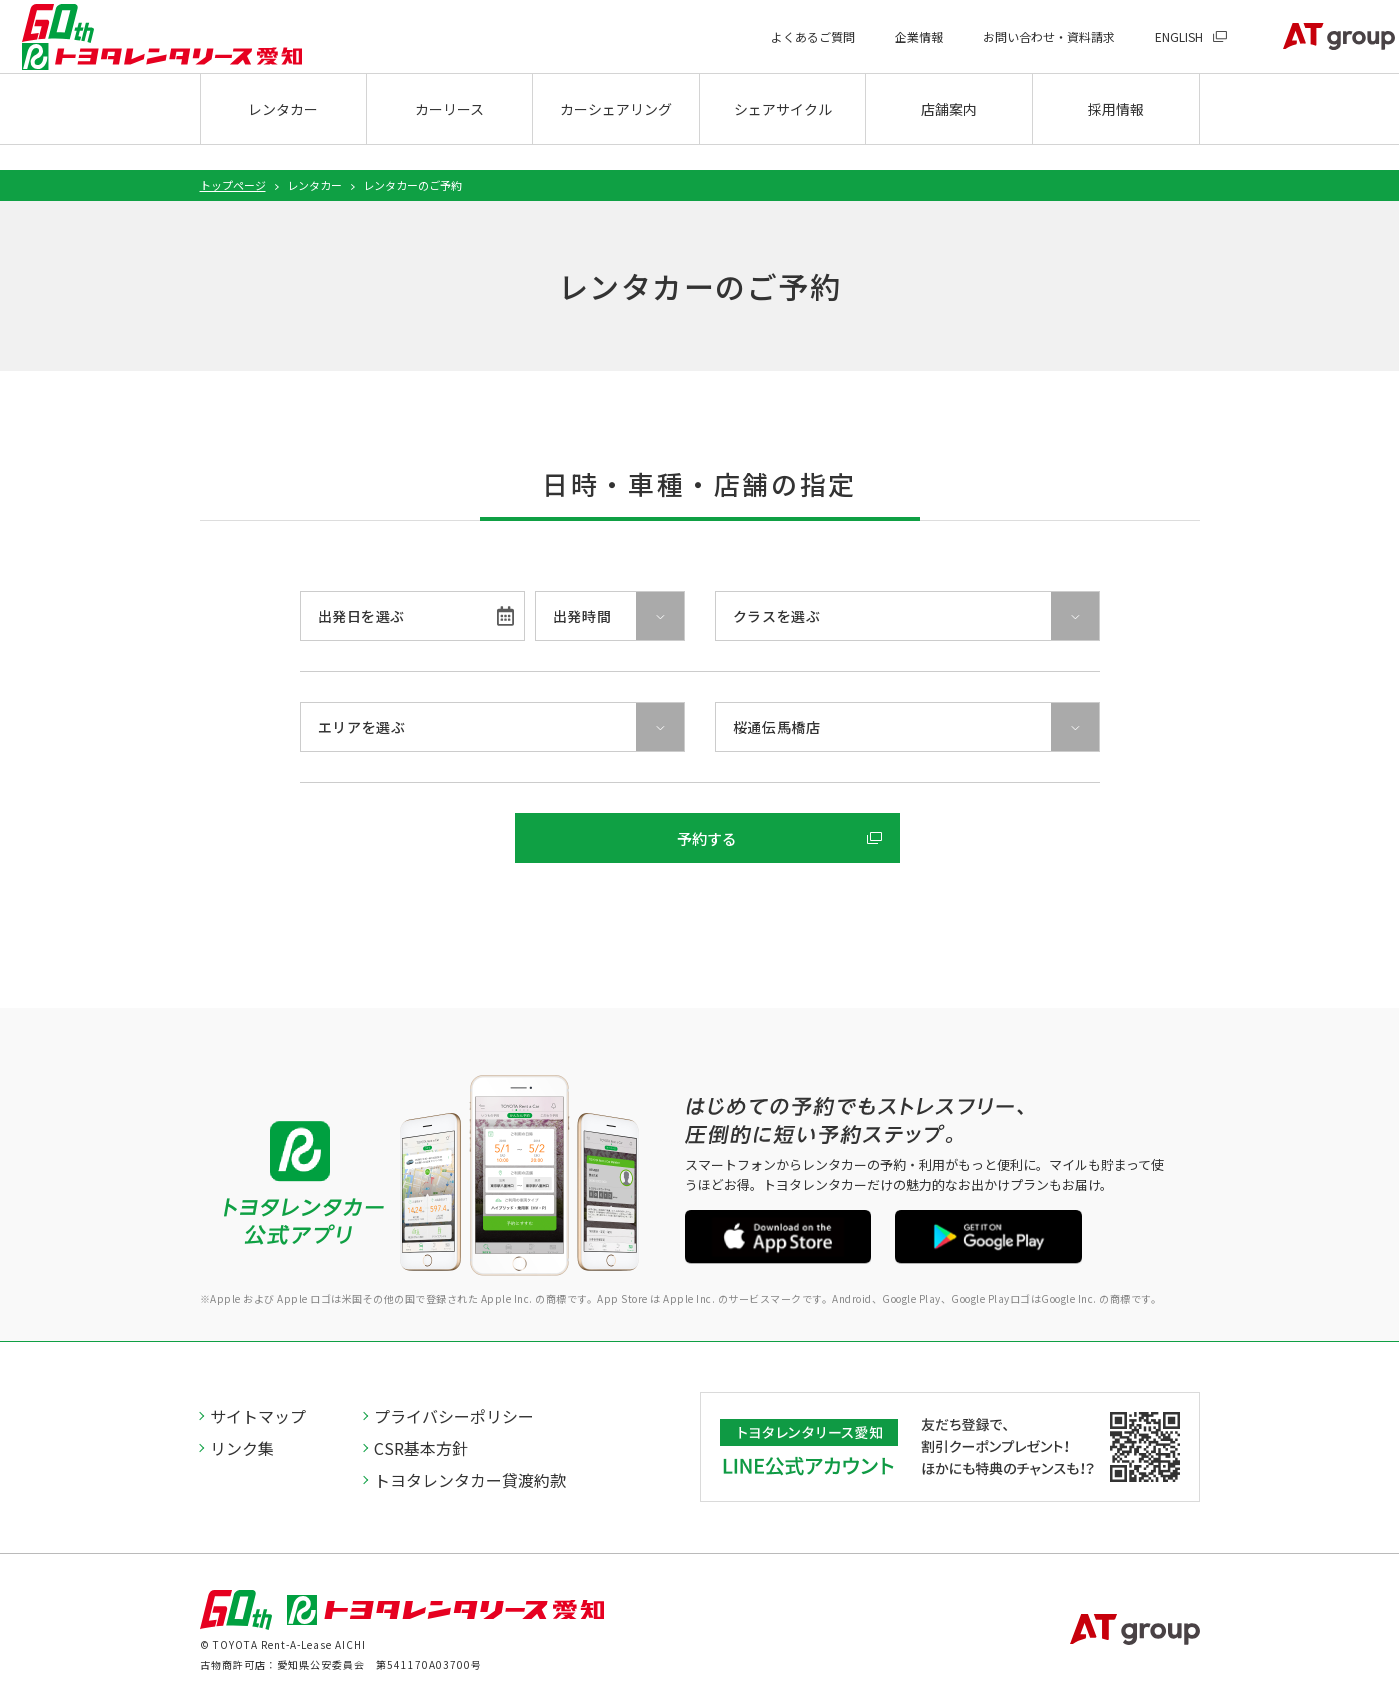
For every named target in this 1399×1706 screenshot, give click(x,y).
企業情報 (883, 50)
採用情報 (1116, 136)
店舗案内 (949, 136)
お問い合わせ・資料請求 (1013, 50)
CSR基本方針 (422, 1448)
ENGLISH (1143, 50)
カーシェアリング (616, 136)
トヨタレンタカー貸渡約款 (471, 1480)
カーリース (449, 136)
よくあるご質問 (777, 50)
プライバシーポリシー (455, 1416)
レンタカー (283, 136)
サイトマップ (259, 1416)
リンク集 (243, 1448)
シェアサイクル (783, 136)
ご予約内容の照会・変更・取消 (688, 901)
